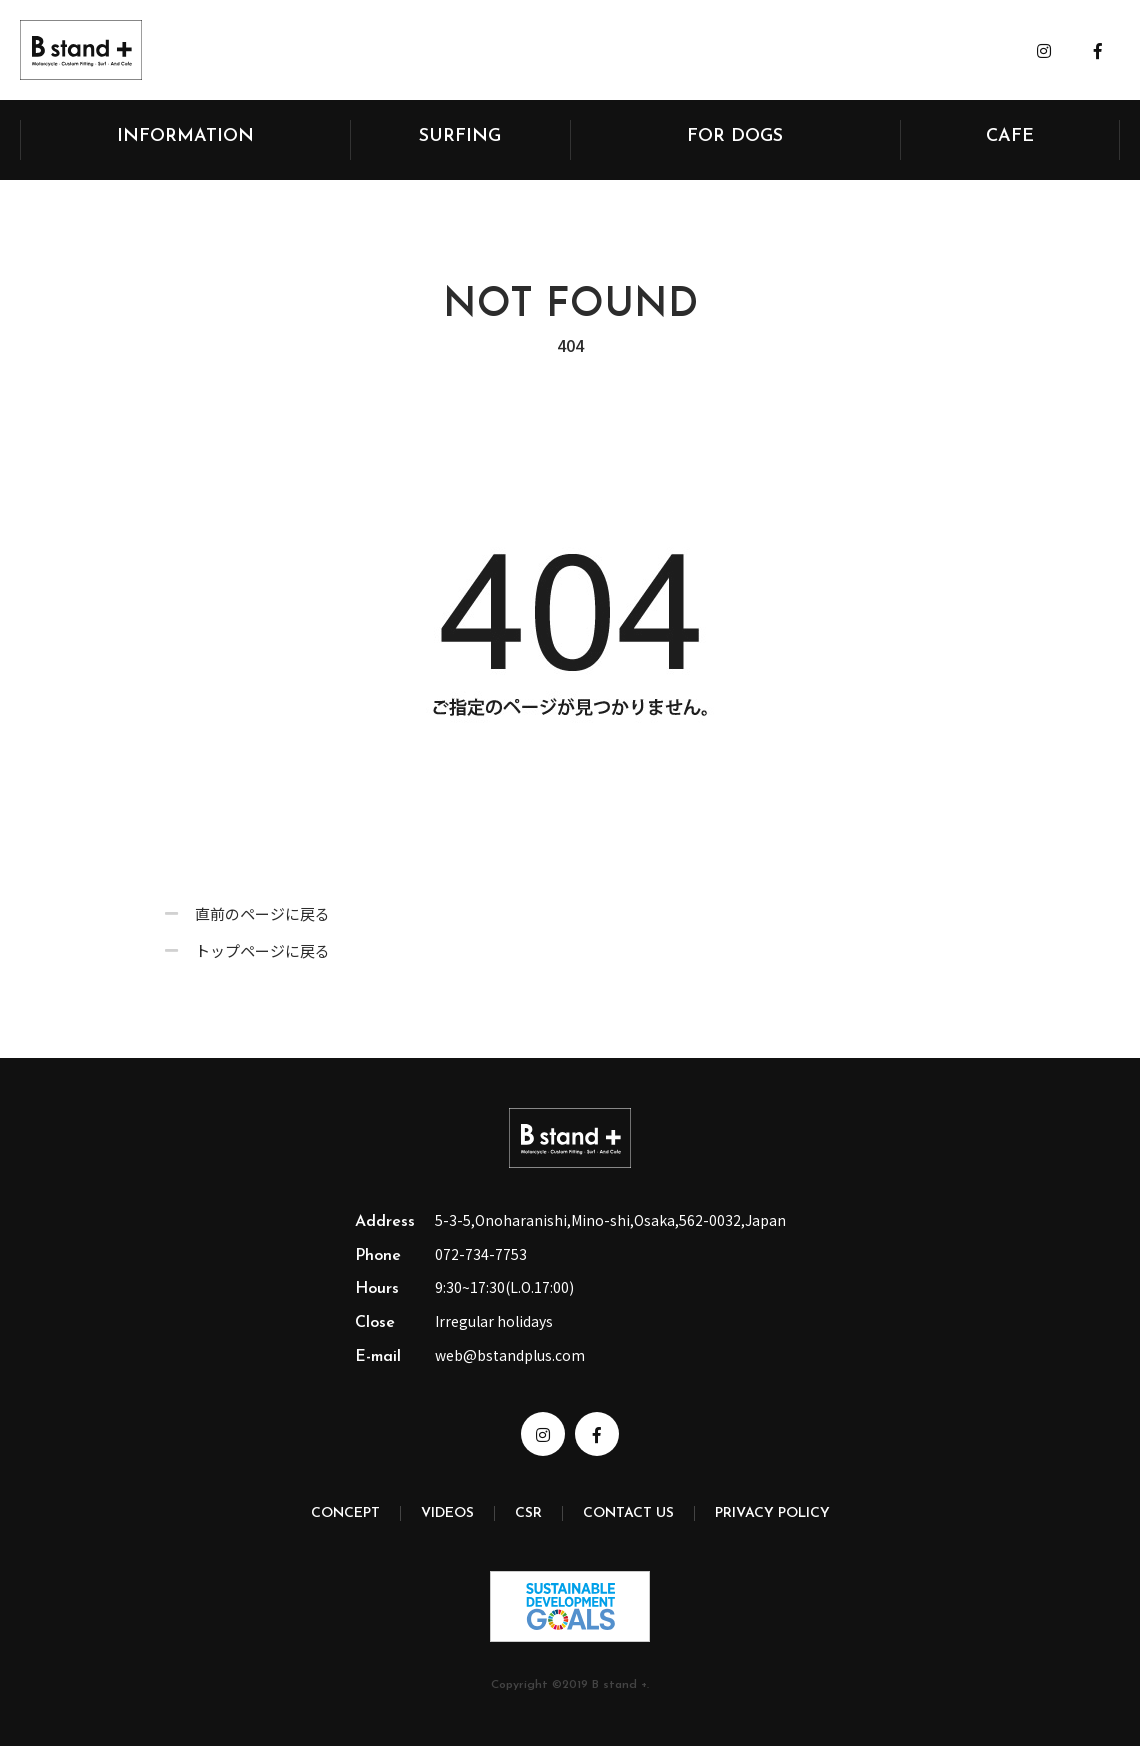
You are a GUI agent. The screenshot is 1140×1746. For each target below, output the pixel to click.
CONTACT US (628, 1513)
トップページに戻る (262, 955)
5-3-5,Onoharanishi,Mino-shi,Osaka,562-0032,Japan (610, 1220)
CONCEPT (345, 1513)
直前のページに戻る (262, 918)
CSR (528, 1513)
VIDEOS (447, 1513)
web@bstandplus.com (510, 1355)
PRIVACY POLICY (772, 1513)
